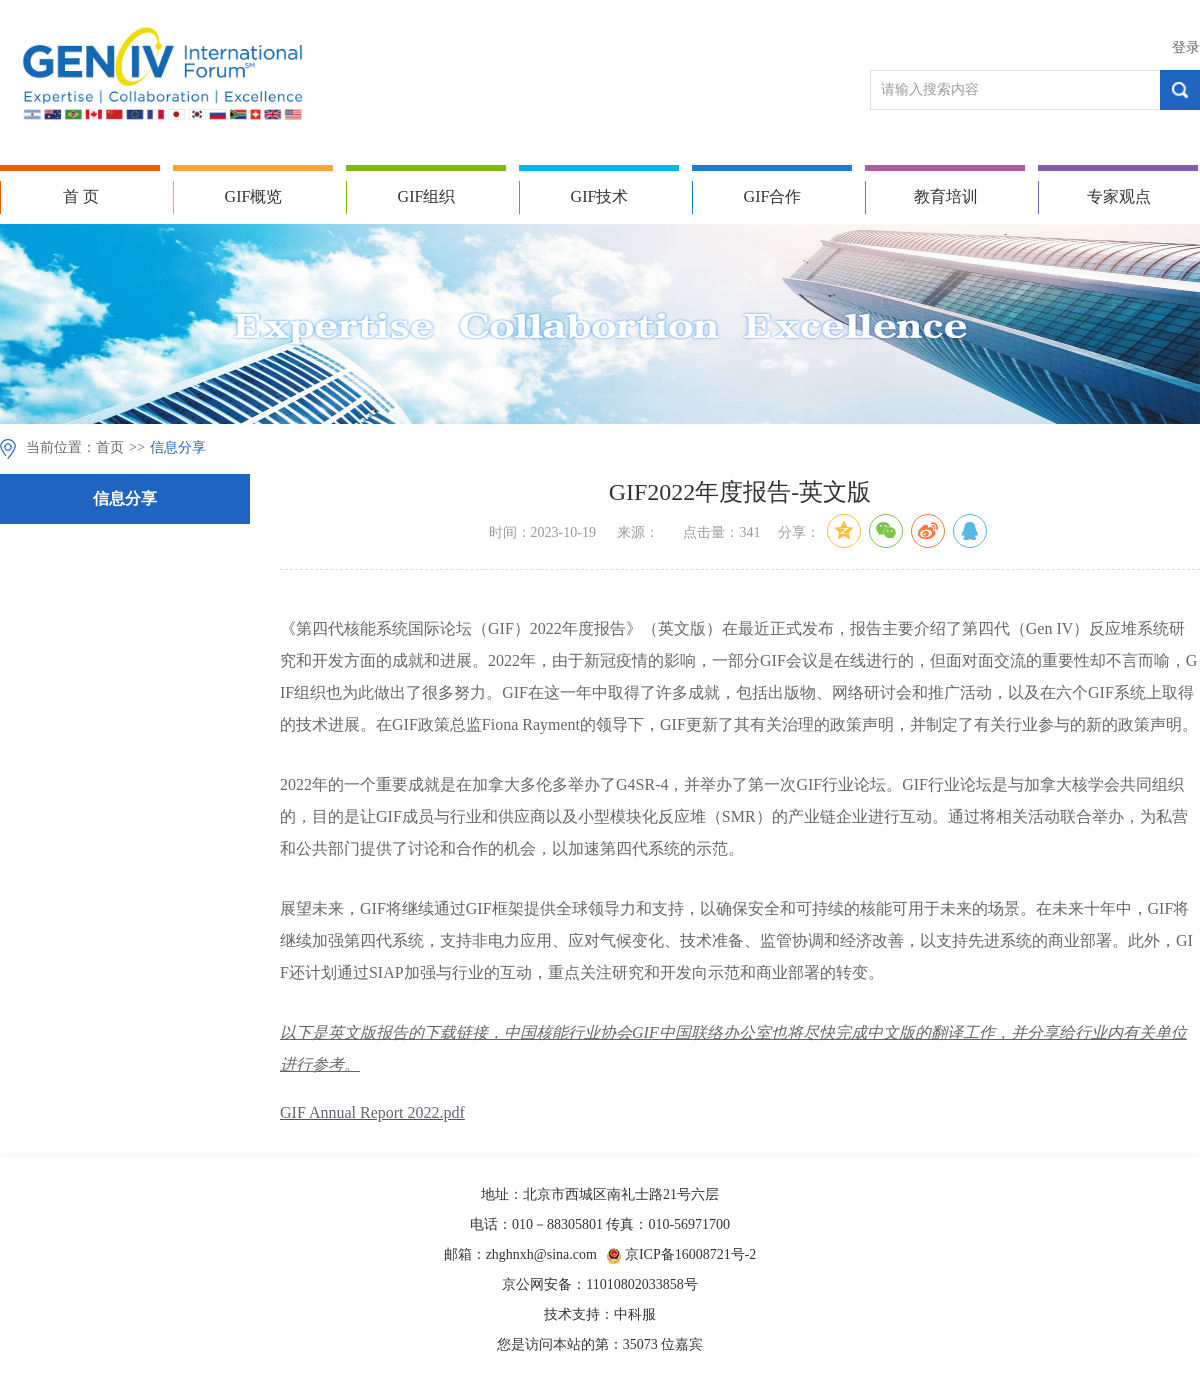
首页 (110, 447)
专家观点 (1119, 196)
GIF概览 (254, 196)
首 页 (81, 196)
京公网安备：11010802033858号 (599, 1284)
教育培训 (946, 196)
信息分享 (178, 447)
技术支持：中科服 (600, 1314)
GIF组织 (427, 196)
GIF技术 (600, 196)
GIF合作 (773, 196)
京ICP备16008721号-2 (690, 1254)
